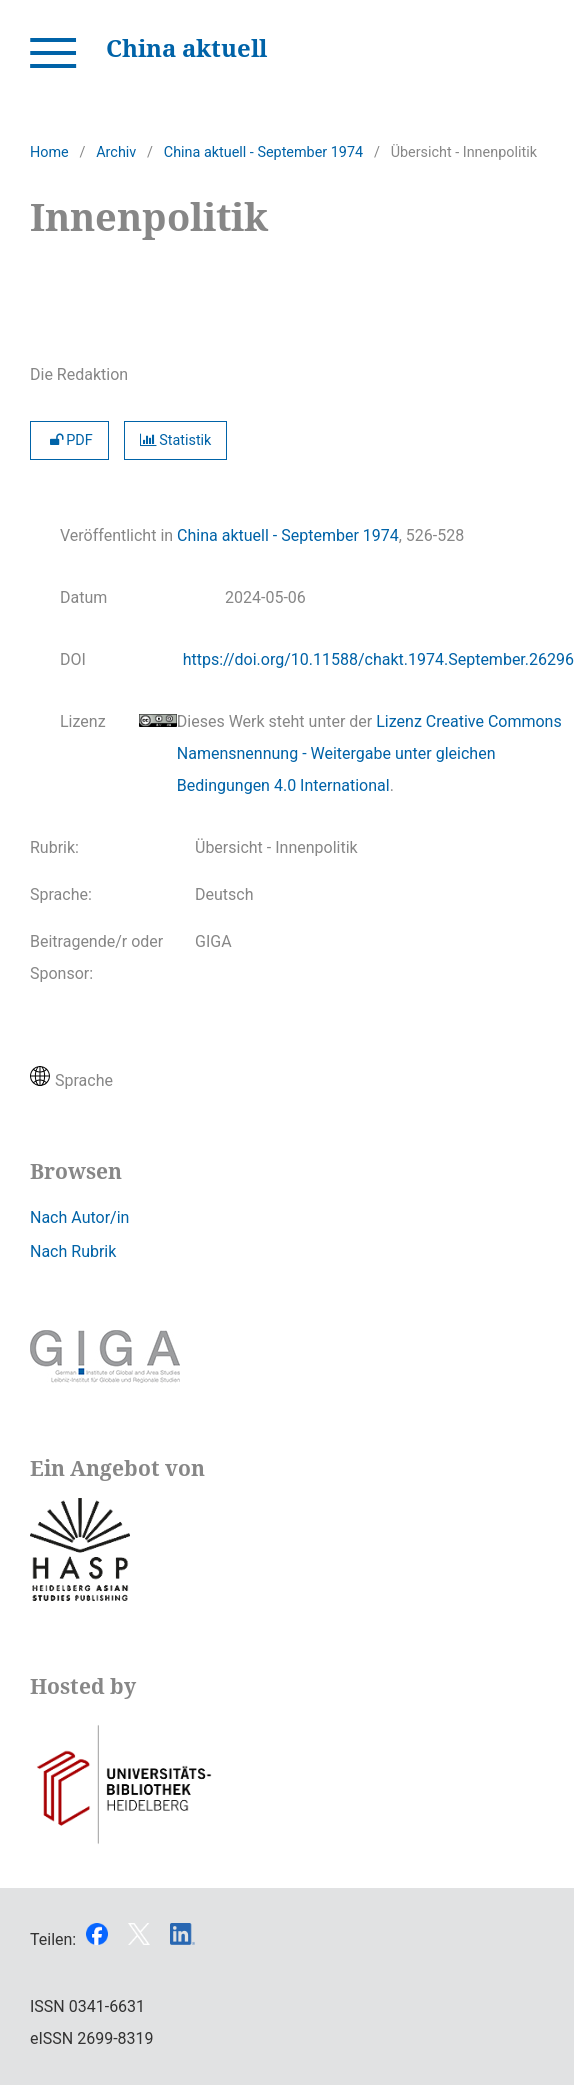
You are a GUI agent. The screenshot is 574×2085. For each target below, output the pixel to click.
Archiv (116, 152)
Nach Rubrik (73, 1251)
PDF (69, 440)
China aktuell (186, 47)
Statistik (176, 440)
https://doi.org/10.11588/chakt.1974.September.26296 (378, 659)
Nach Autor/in (79, 1217)
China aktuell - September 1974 (263, 152)
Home (49, 152)
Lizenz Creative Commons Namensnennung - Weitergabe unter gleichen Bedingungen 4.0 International (369, 753)
